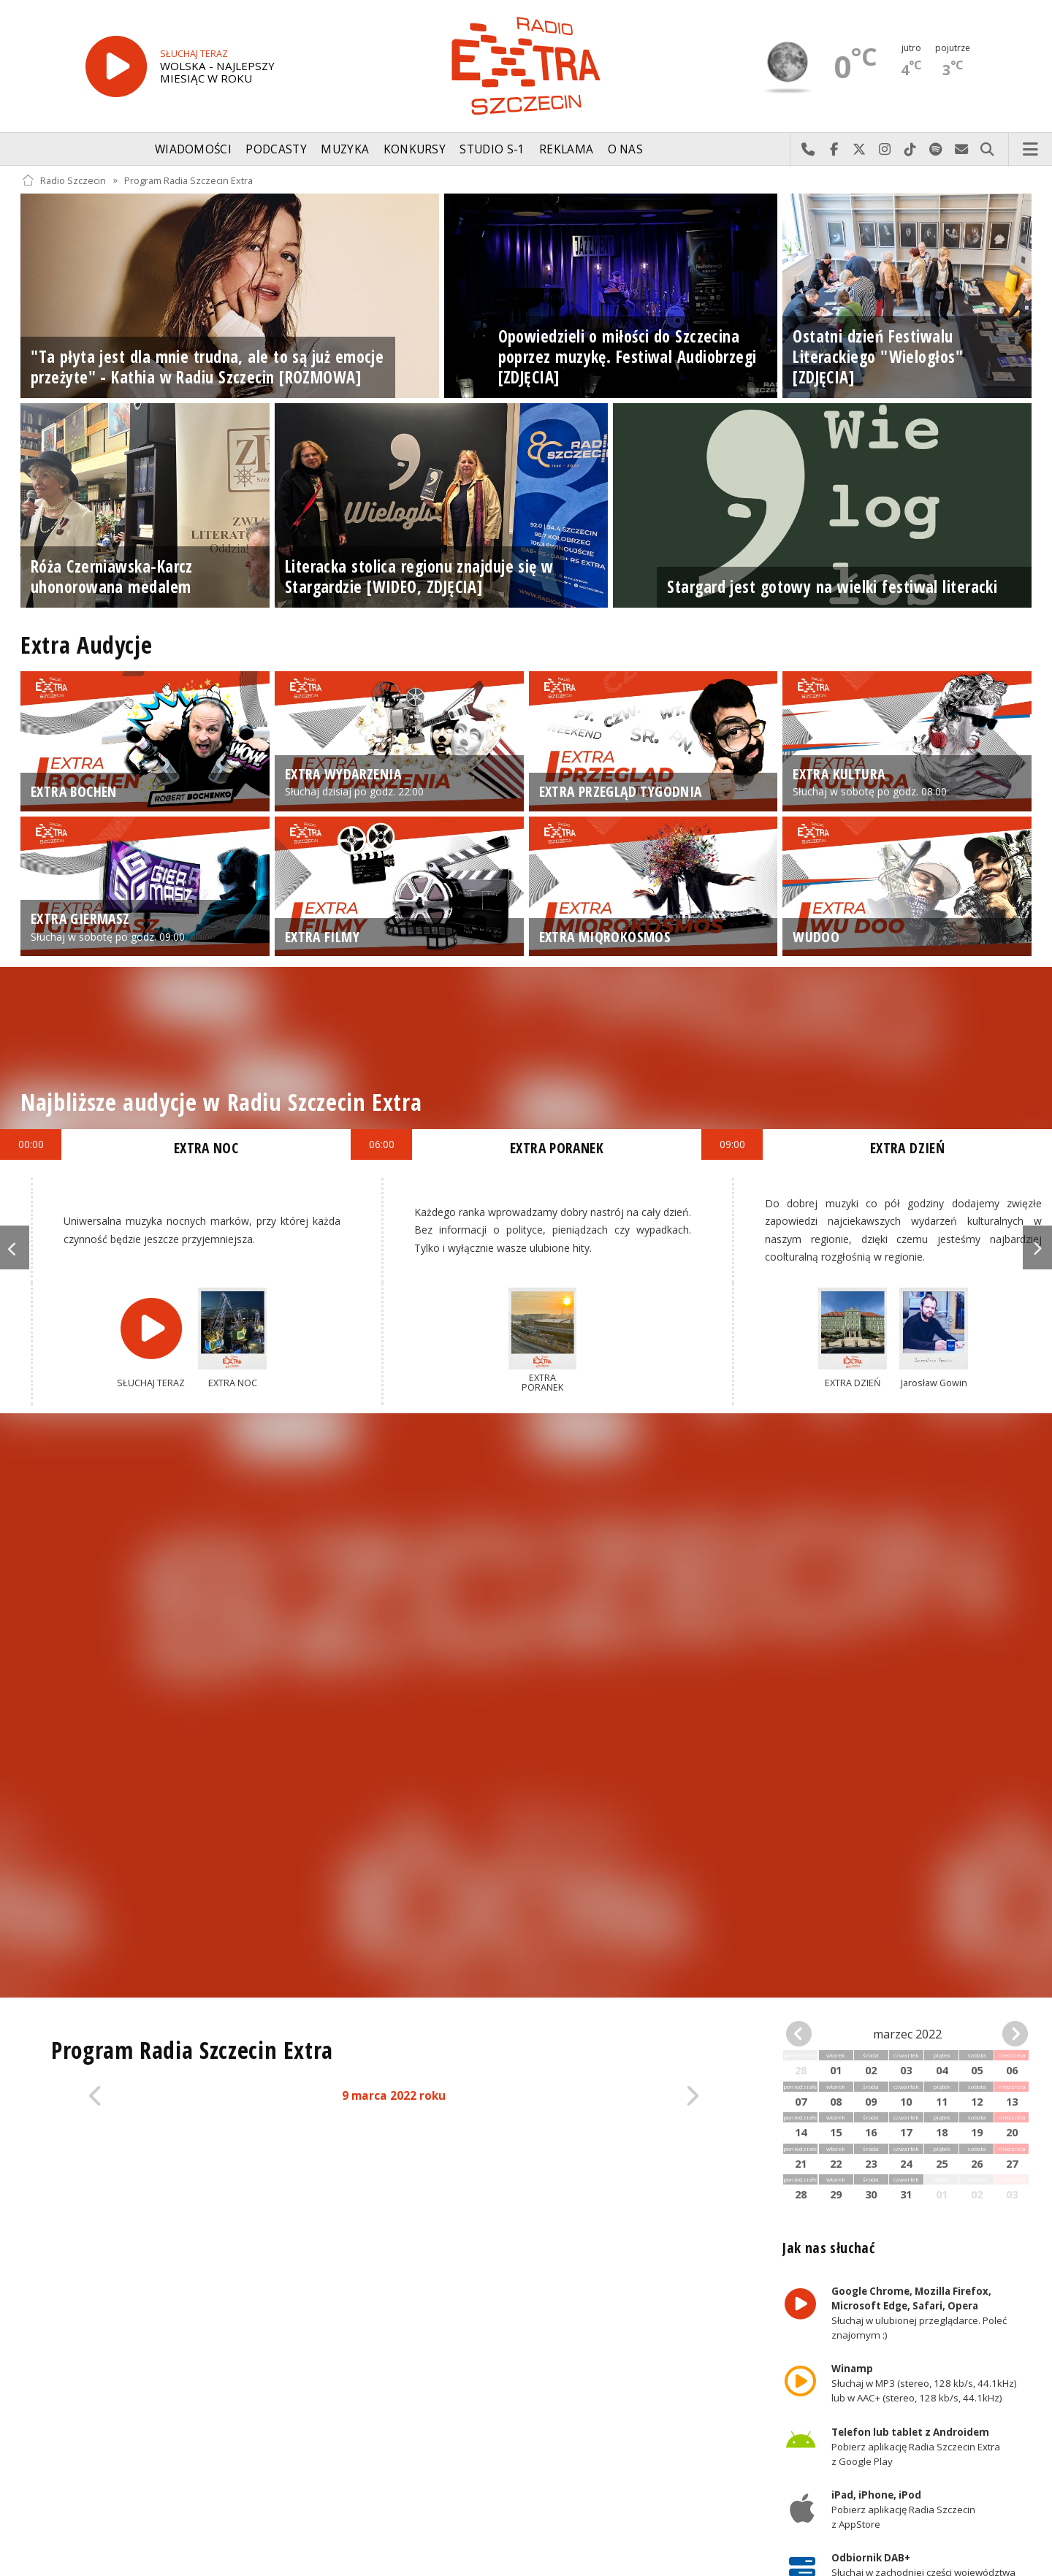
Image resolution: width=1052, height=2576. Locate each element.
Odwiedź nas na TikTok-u (910, 150)
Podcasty (275, 149)
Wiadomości (193, 149)
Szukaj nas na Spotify (936, 150)
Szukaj (987, 150)
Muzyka (345, 149)
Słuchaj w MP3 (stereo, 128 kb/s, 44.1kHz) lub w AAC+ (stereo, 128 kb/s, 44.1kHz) (924, 2383)
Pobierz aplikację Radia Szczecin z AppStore (903, 2509)
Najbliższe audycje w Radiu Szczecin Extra (221, 1101)
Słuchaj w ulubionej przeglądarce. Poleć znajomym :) (919, 2313)
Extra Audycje (86, 644)
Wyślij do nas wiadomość (962, 150)
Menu (1031, 150)
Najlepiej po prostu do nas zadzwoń (808, 150)
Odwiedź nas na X (859, 150)
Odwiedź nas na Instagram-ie (885, 150)
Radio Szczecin (64, 180)
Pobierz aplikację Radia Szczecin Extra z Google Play (915, 2447)
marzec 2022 (907, 2034)
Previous (14, 1247)
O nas (626, 149)
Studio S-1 (492, 149)
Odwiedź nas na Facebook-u (834, 150)
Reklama (566, 149)
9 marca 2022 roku (394, 2095)
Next (1037, 1247)
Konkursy (415, 149)
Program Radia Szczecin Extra (188, 180)
